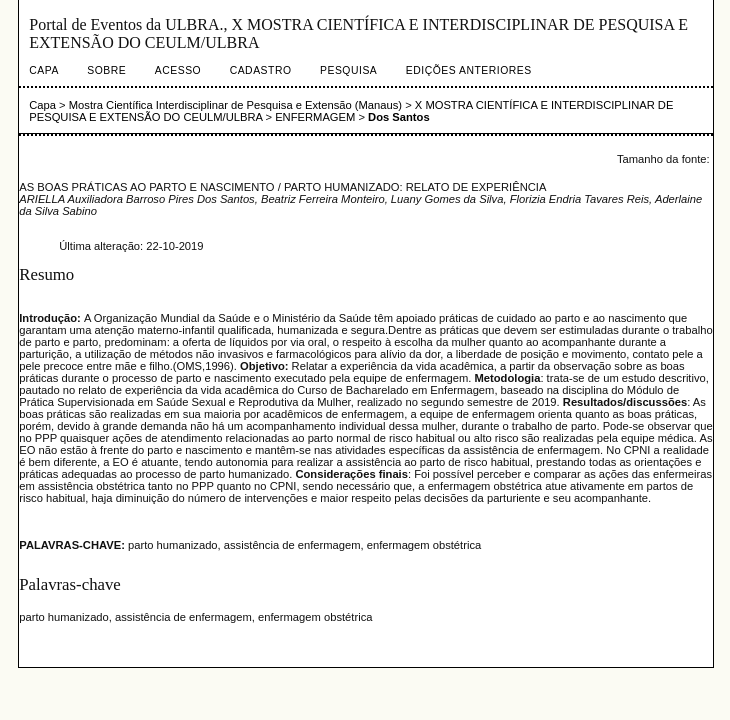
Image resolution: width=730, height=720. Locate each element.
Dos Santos (399, 117)
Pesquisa (348, 70)
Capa (44, 70)
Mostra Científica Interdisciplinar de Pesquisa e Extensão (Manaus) (235, 105)
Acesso (178, 70)
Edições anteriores (469, 70)
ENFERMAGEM (315, 117)
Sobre (106, 70)
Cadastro (261, 70)
